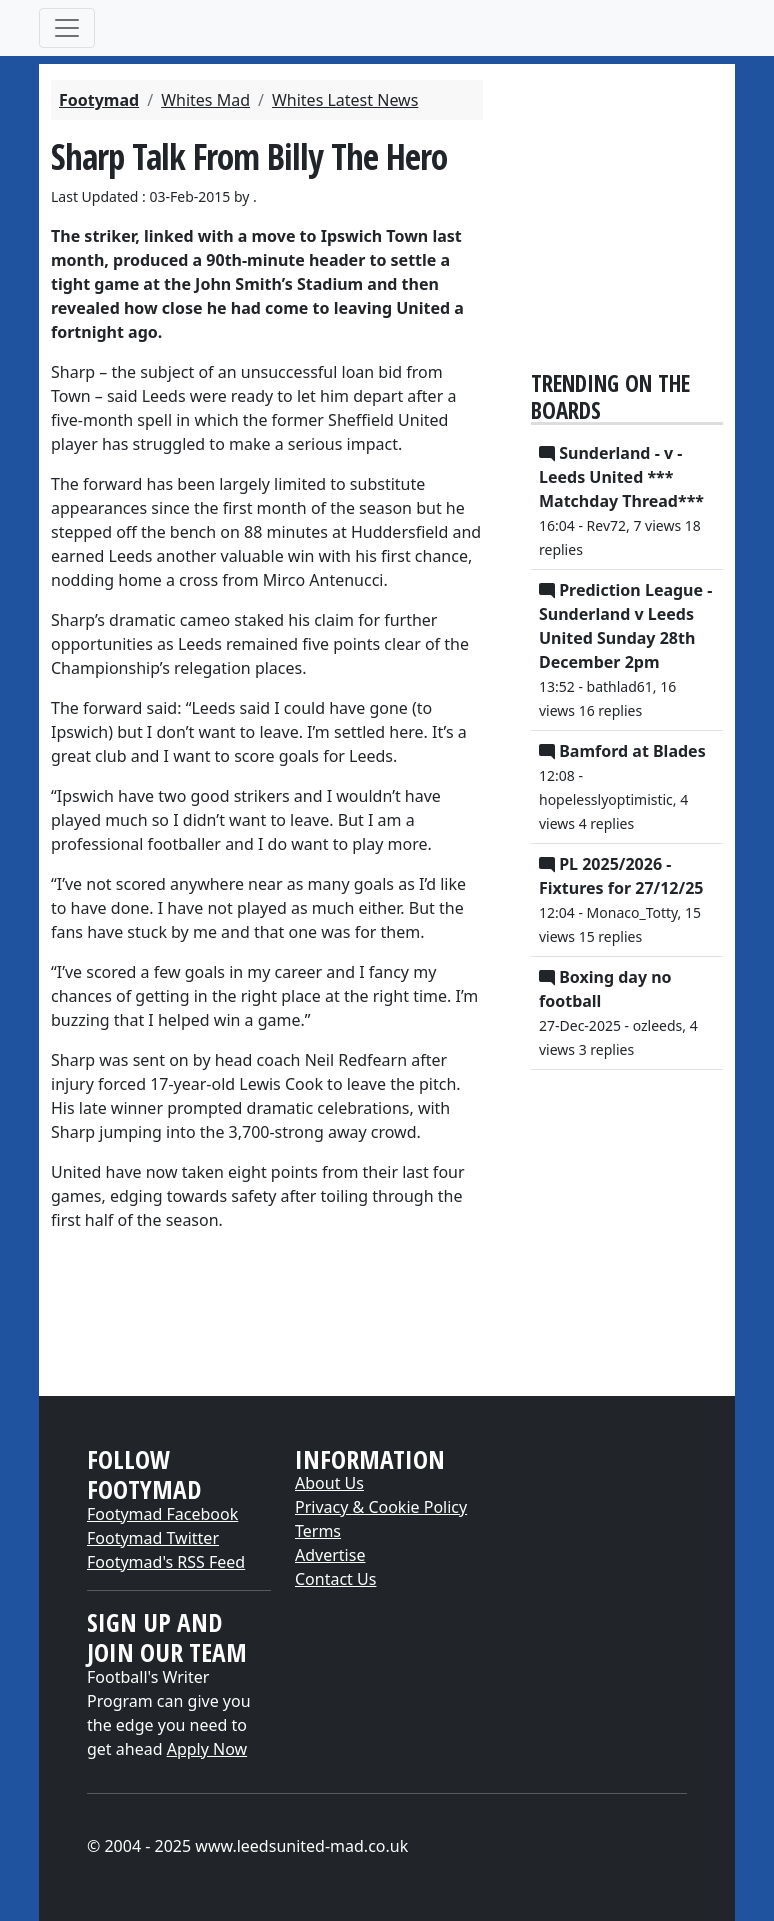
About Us (329, 1483)
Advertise (330, 1555)
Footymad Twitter (153, 1538)
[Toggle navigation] (67, 28)
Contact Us (335, 1579)
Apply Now (207, 1749)
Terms (318, 1531)
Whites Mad (205, 100)
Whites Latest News (345, 100)
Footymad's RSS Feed (166, 1562)
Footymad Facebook (162, 1514)
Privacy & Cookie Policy (381, 1507)
